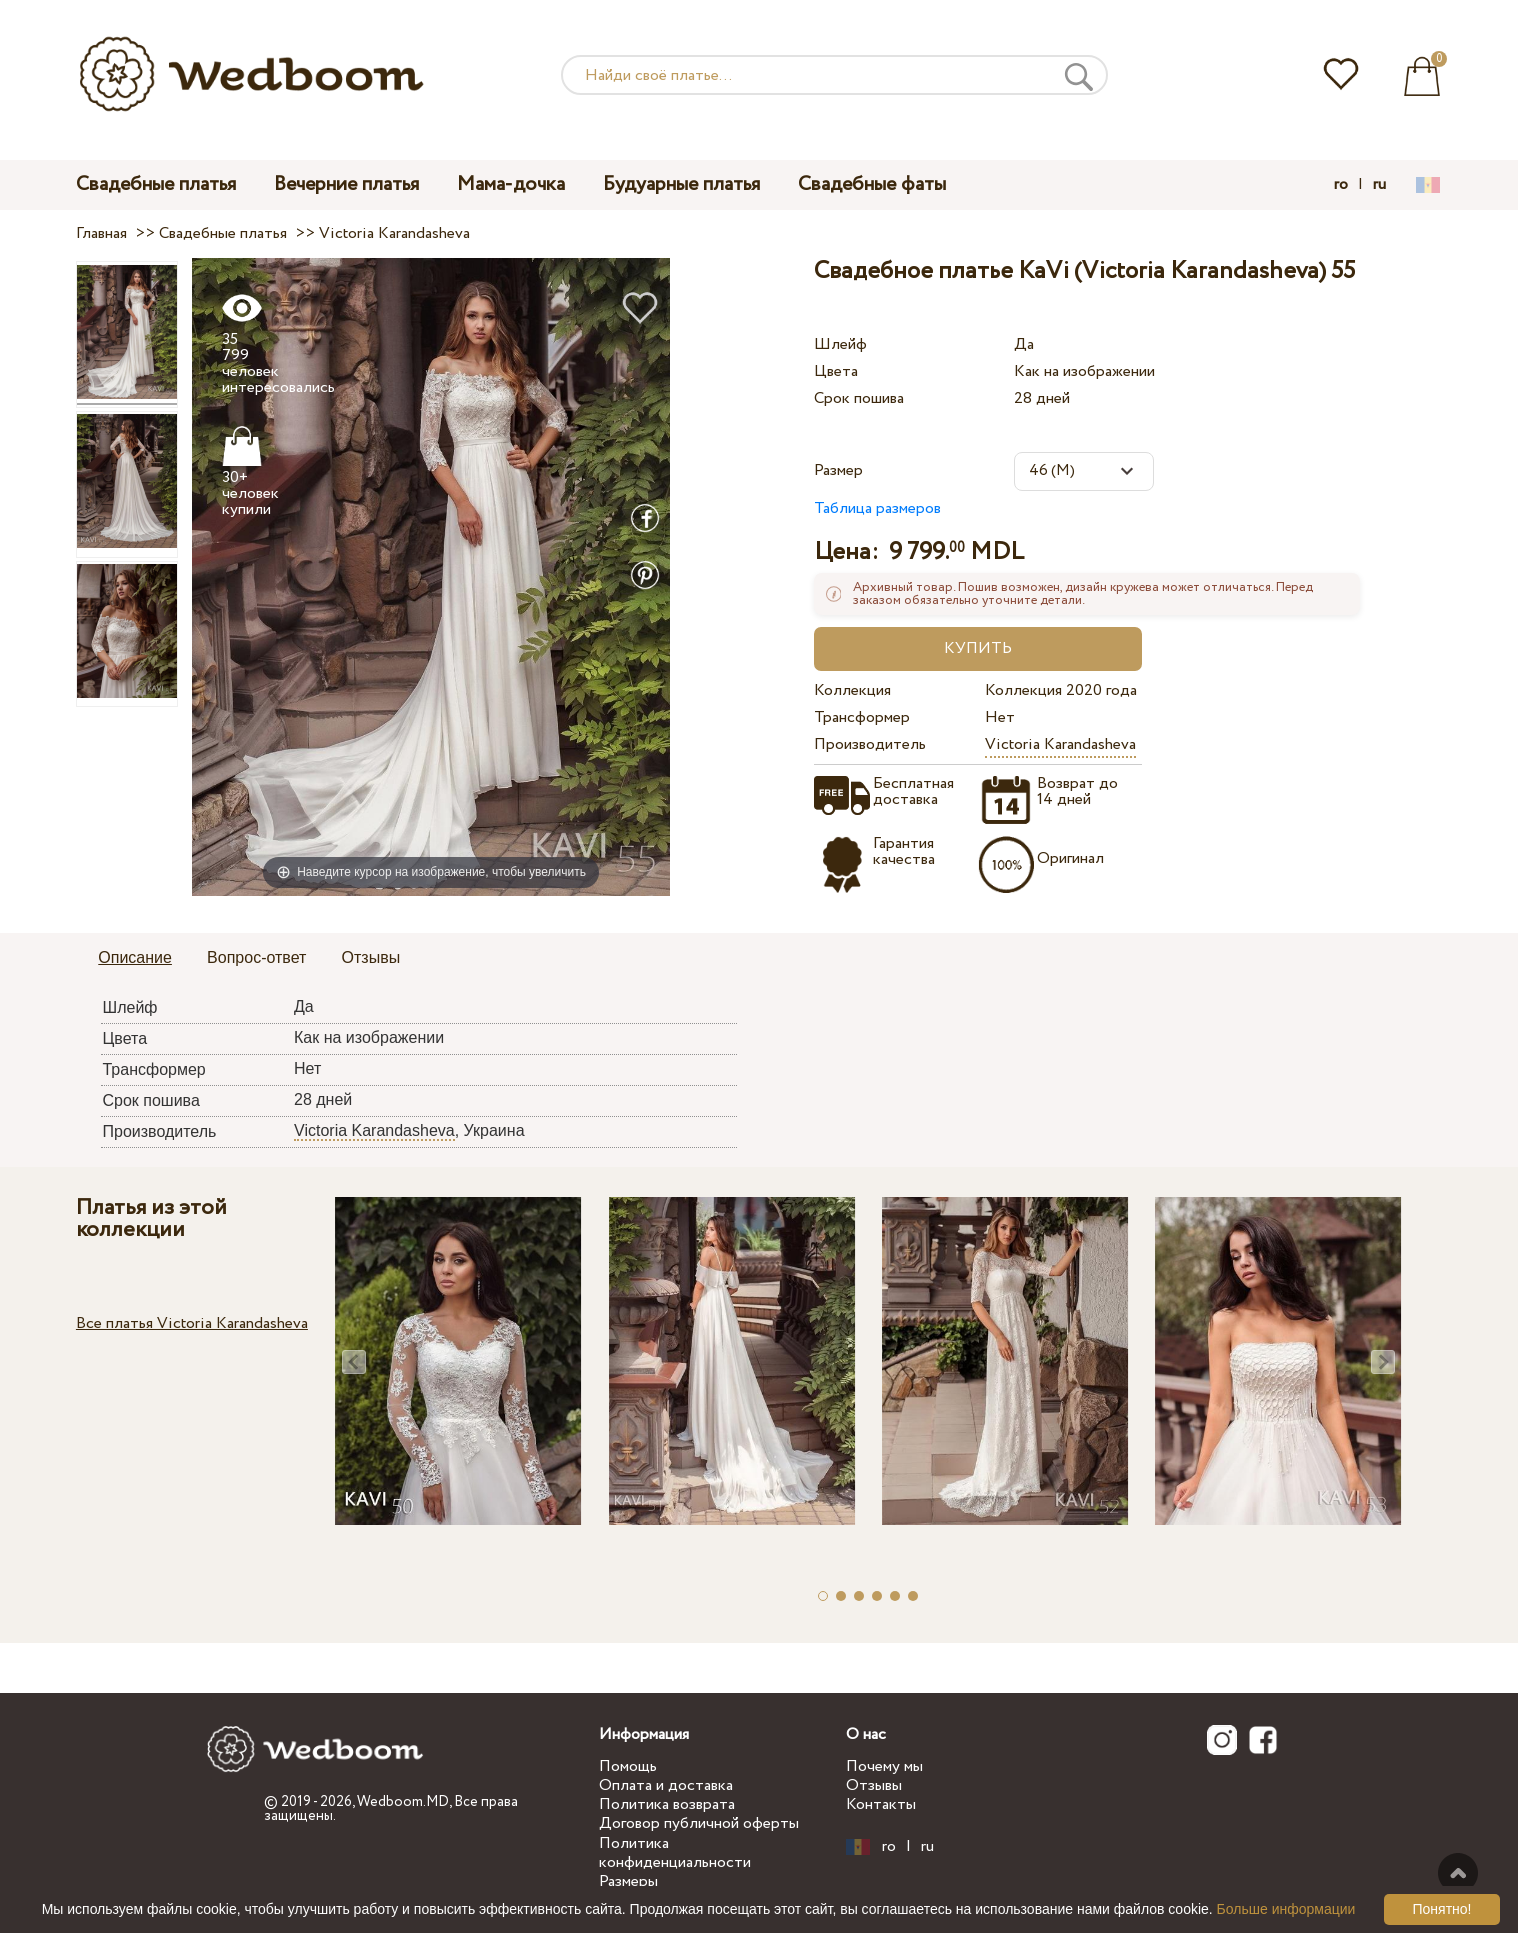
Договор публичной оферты (699, 1823)
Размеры (628, 1881)
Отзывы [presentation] (371, 957)
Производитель (870, 744)
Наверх (1458, 1873)
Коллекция (852, 690)
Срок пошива (859, 398)
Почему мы (884, 1766)
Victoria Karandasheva (1060, 744)
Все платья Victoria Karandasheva (192, 1323)
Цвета (836, 371)
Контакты (881, 1804)
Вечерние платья (346, 184)
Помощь (628, 1766)
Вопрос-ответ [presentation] (256, 957)
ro (1341, 185)
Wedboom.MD (403, 1802)
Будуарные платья (681, 184)
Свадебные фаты (872, 184)
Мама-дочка (511, 184)
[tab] (135, 959)
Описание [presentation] (135, 957)
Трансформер (862, 717)
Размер (838, 470)
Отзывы (874, 1785)
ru (1379, 185)
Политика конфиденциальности (675, 1853)
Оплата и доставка (666, 1785)
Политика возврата (667, 1804)
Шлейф (840, 344)
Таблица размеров (877, 508)
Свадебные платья (156, 184)
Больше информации (1286, 1909)
